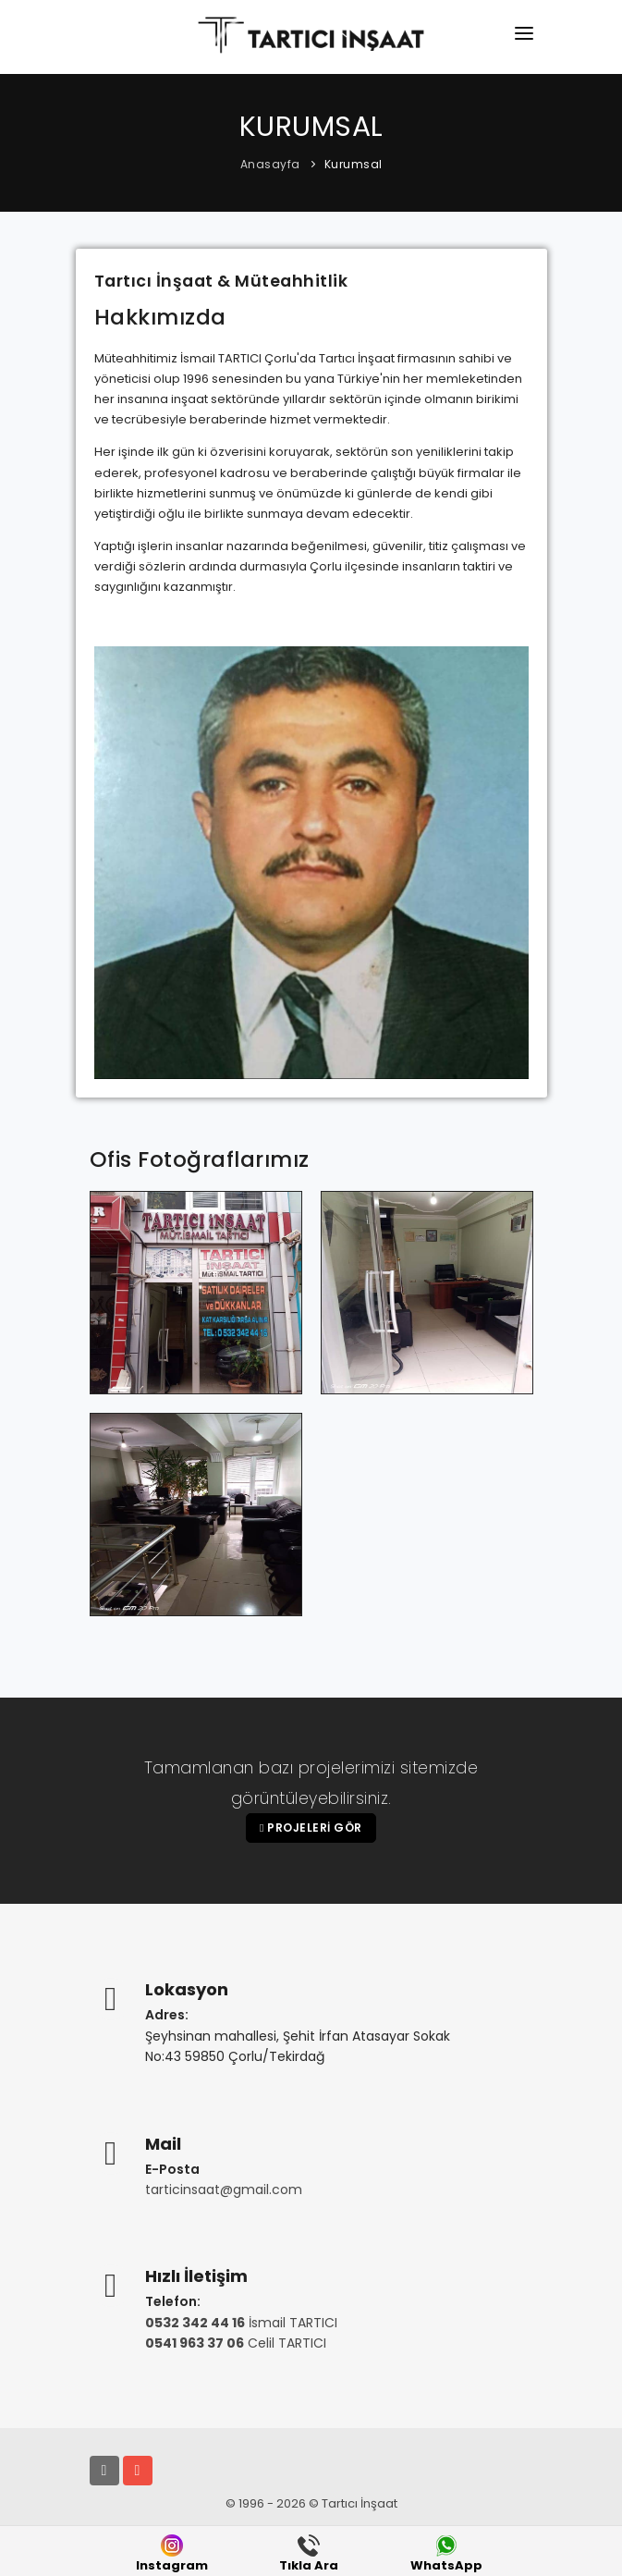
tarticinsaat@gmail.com (223, 2189)
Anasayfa (270, 164)
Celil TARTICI (235, 2343)
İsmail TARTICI (241, 2322)
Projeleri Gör (311, 1827)
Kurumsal (353, 164)
